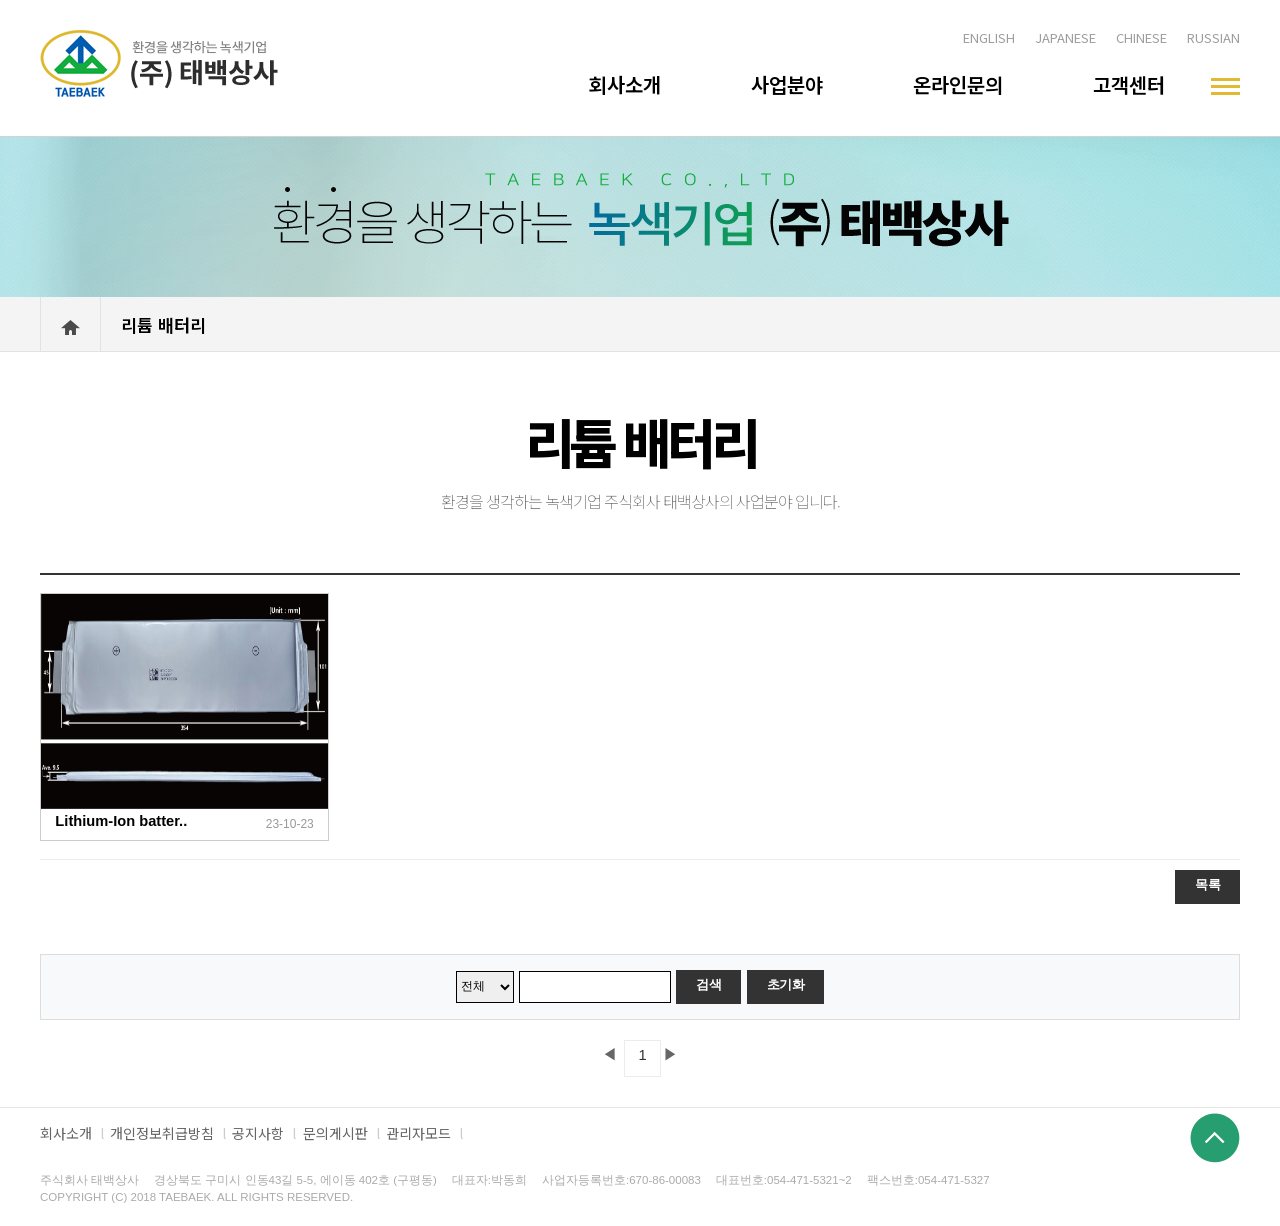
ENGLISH (989, 37)
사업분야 (787, 84)
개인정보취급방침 (162, 1133)
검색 (708, 984)
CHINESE (1141, 37)
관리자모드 (418, 1133)
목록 (1207, 884)
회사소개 (625, 84)
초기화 (786, 984)
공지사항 (258, 1133)
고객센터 (1129, 84)
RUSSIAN (1213, 37)
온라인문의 (958, 84)
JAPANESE (1065, 37)
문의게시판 (335, 1133)
